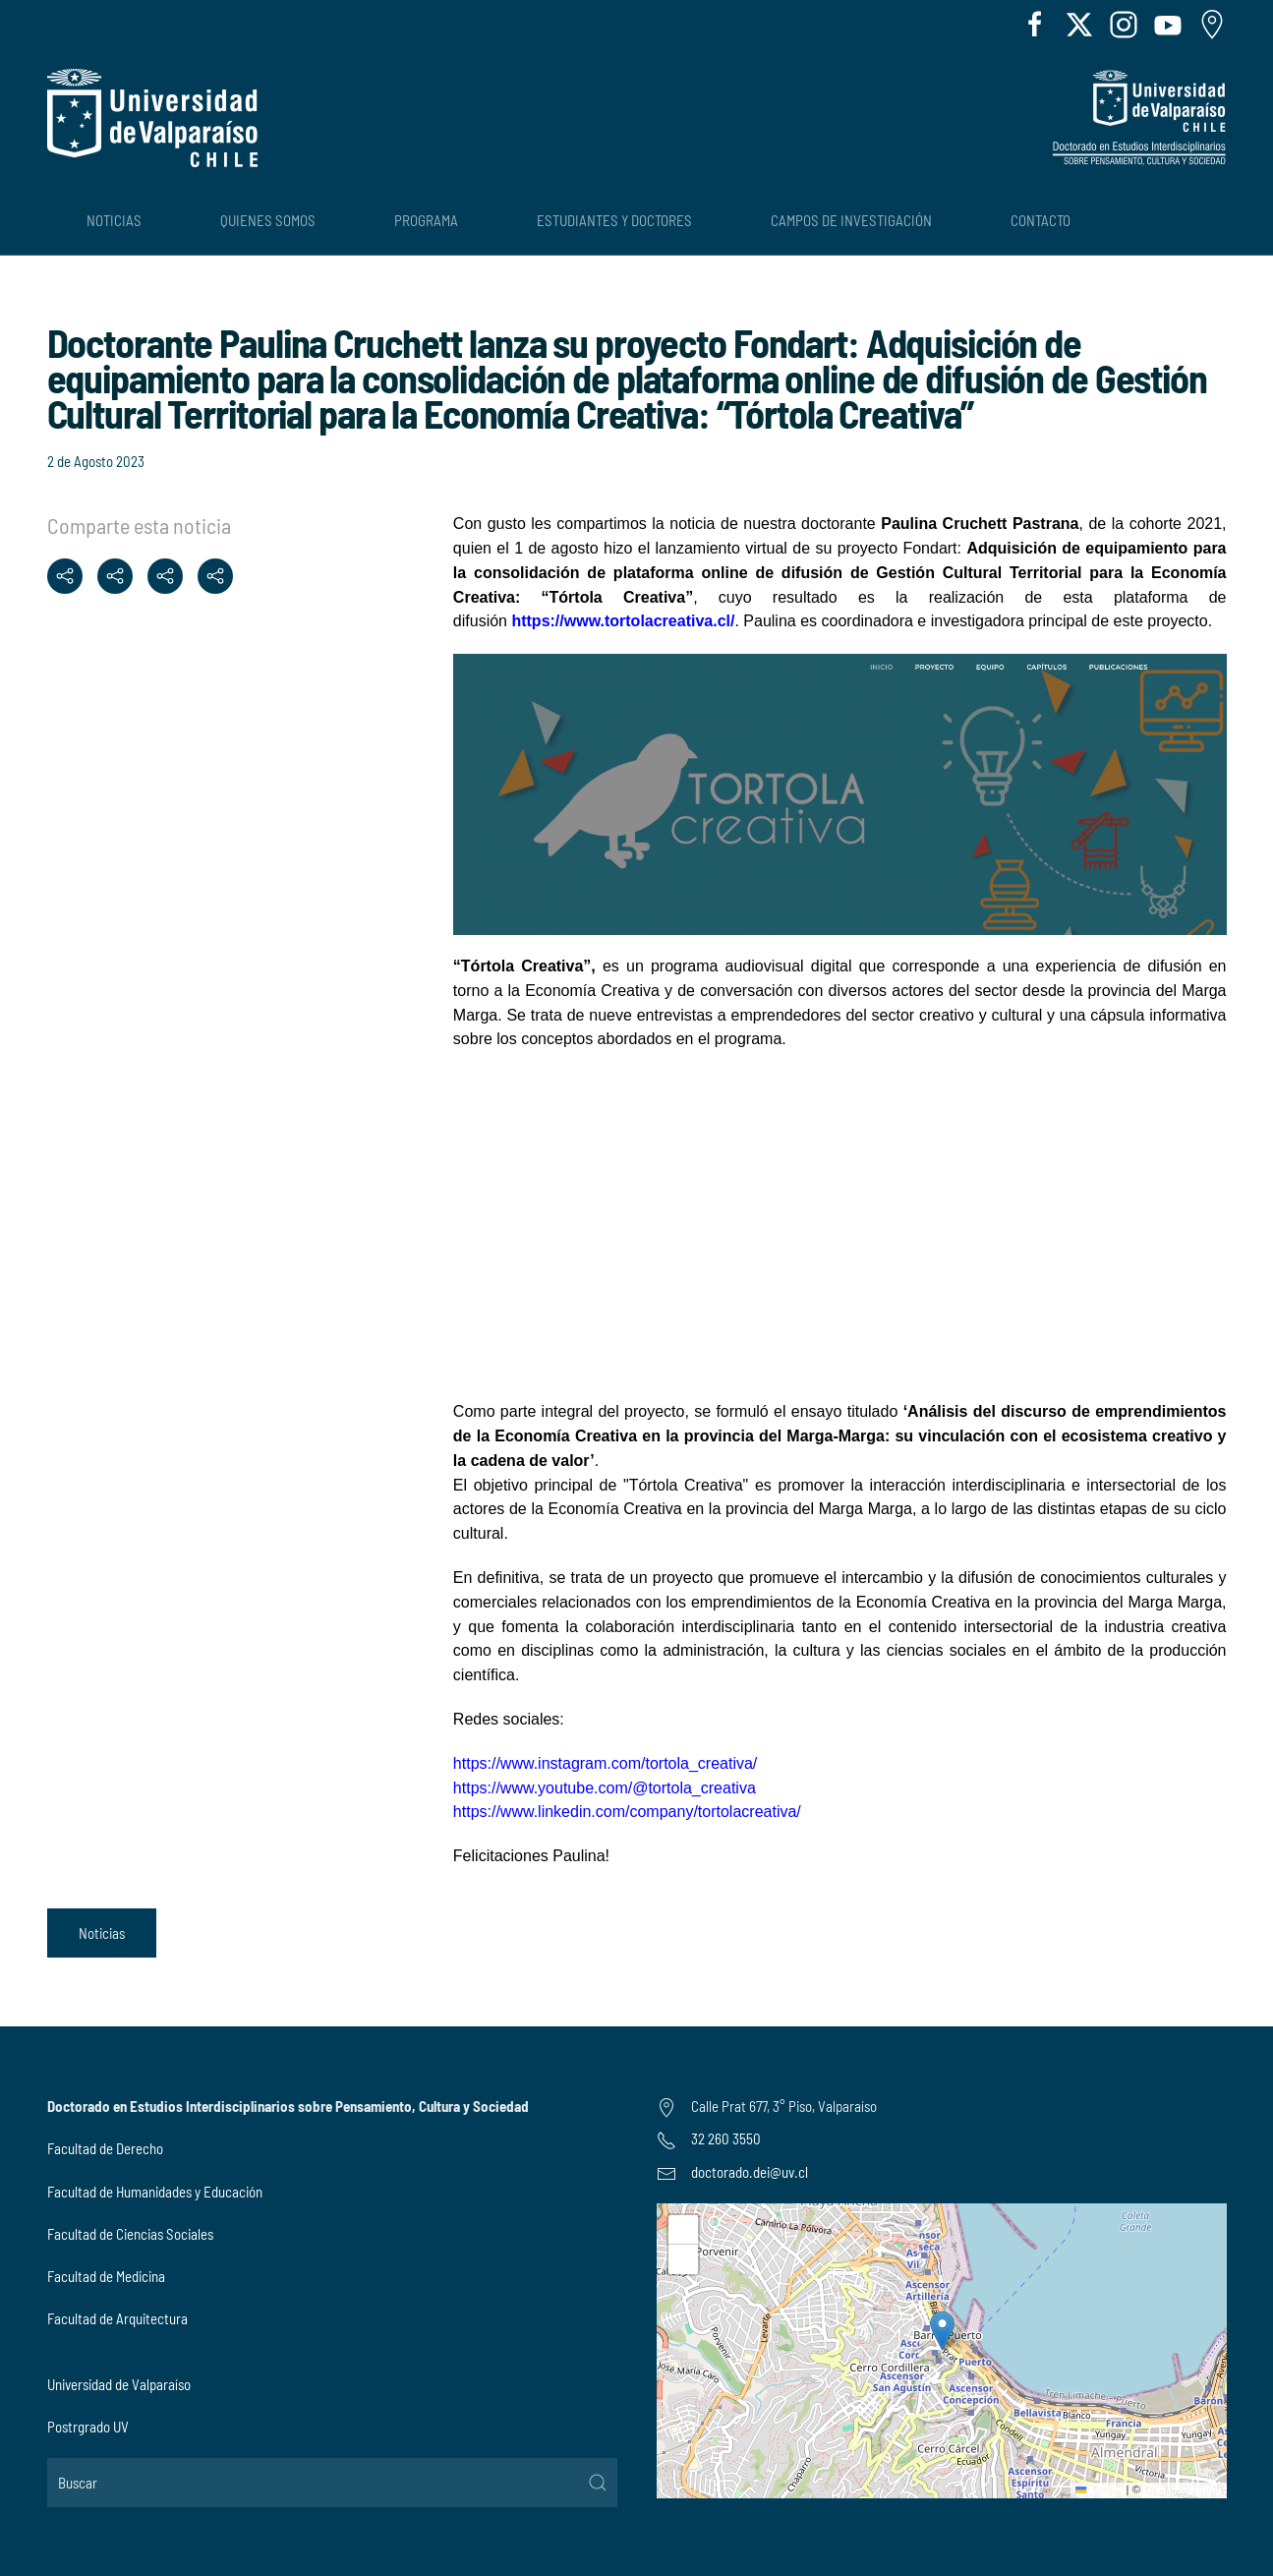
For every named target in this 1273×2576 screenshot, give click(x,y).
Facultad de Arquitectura (117, 2318)
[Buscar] (332, 2482)
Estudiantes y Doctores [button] (614, 220)
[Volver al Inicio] (152, 118)
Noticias (102, 1933)
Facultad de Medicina (106, 2276)
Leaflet (1099, 2489)
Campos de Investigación (851, 220)
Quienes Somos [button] (268, 220)
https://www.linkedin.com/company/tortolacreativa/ (627, 1811)
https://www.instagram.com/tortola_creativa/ (605, 1763)
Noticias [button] (114, 220)
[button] (942, 2331)
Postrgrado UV (88, 2426)
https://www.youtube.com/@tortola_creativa (604, 1788)
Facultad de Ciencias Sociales (130, 2234)
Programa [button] (426, 220)
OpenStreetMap (1182, 2489)
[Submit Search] (597, 2482)
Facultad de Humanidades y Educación (154, 2191)
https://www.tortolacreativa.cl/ (622, 621)
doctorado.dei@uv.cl (749, 2172)
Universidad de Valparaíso (119, 2384)
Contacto (1040, 220)
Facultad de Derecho (105, 2148)
